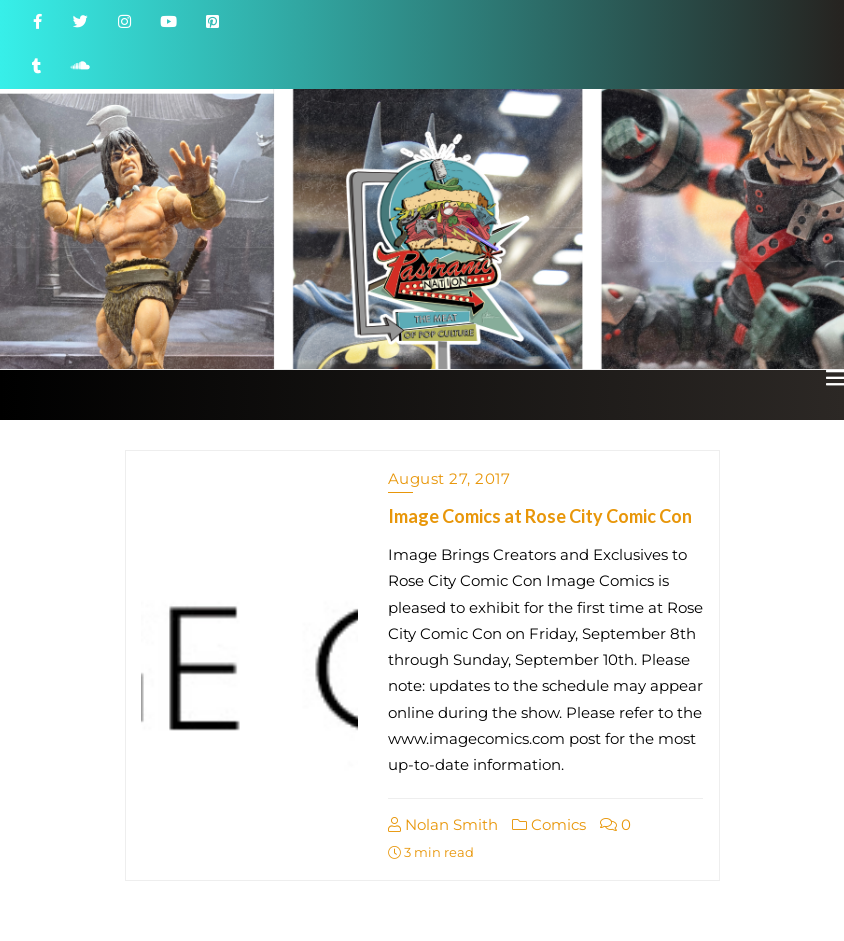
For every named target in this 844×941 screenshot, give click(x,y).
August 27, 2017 (449, 478)
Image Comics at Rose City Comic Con (540, 516)
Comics (549, 824)
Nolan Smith (443, 824)
